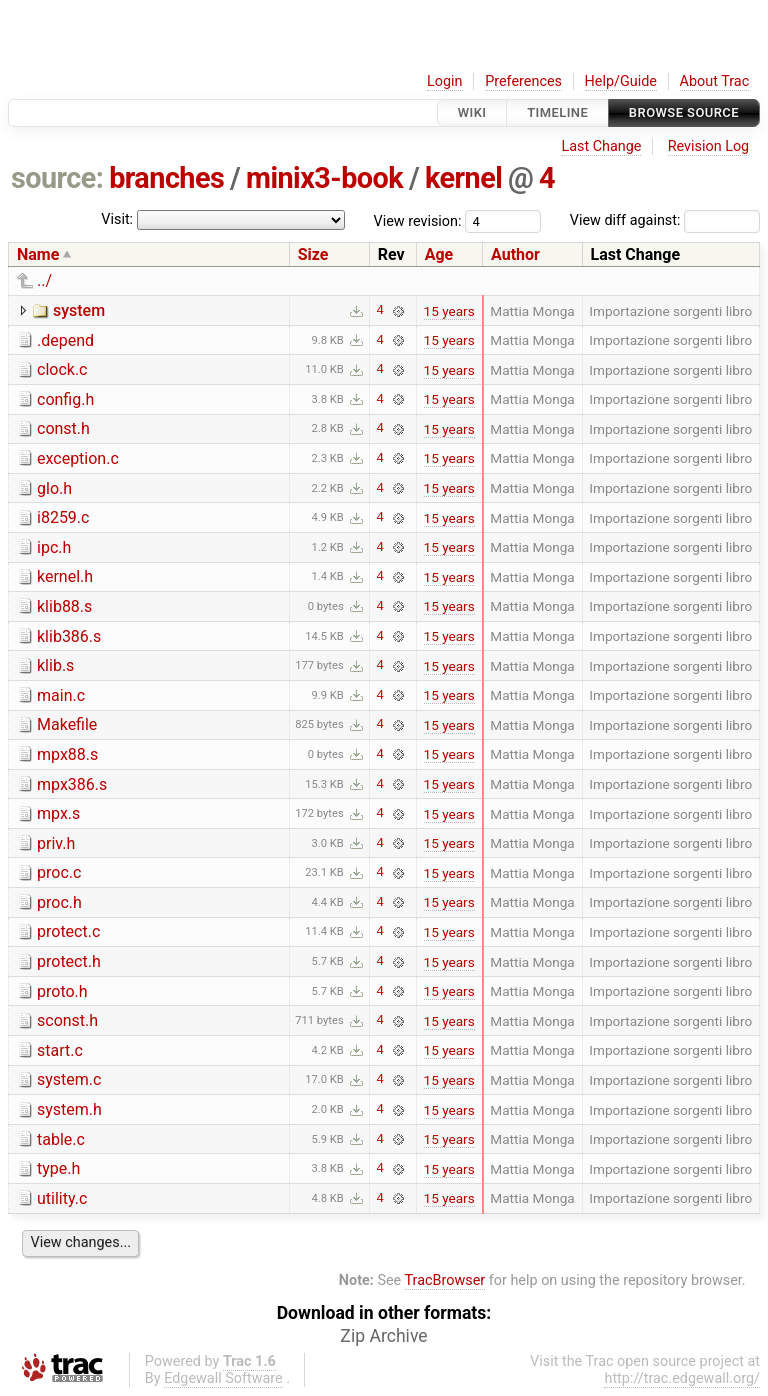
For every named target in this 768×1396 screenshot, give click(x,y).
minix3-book (324, 178)
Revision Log (709, 146)
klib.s (55, 665)
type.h (58, 1168)
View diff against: (665, 220)
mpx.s (58, 813)
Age (439, 254)
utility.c (62, 1198)
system (79, 310)
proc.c (59, 872)
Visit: (117, 219)
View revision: (418, 220)
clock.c (62, 369)
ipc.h (54, 547)
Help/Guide (621, 81)
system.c (69, 1079)
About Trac (715, 81)
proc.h (59, 902)
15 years (449, 311)
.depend (65, 340)
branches (166, 178)
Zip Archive (383, 1336)
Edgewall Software (223, 1378)
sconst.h (67, 1020)
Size (313, 254)
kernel (463, 178)
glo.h (54, 488)
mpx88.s (67, 754)
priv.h (56, 843)
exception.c (78, 458)
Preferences (523, 81)
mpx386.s (72, 784)
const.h (63, 428)
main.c (61, 695)
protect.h (69, 961)
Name (38, 254)
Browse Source (684, 112)
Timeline (557, 112)
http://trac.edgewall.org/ (682, 1378)
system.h (69, 1109)
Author (515, 254)
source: (57, 178)
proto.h (62, 991)
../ (44, 280)
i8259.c (63, 517)
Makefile (67, 724)
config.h (65, 399)
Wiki (472, 112)
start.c (60, 1050)
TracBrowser (445, 1280)
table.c (61, 1139)
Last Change (601, 146)
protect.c (68, 931)
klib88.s (64, 606)
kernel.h (65, 576)
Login (445, 81)
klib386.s (69, 636)
